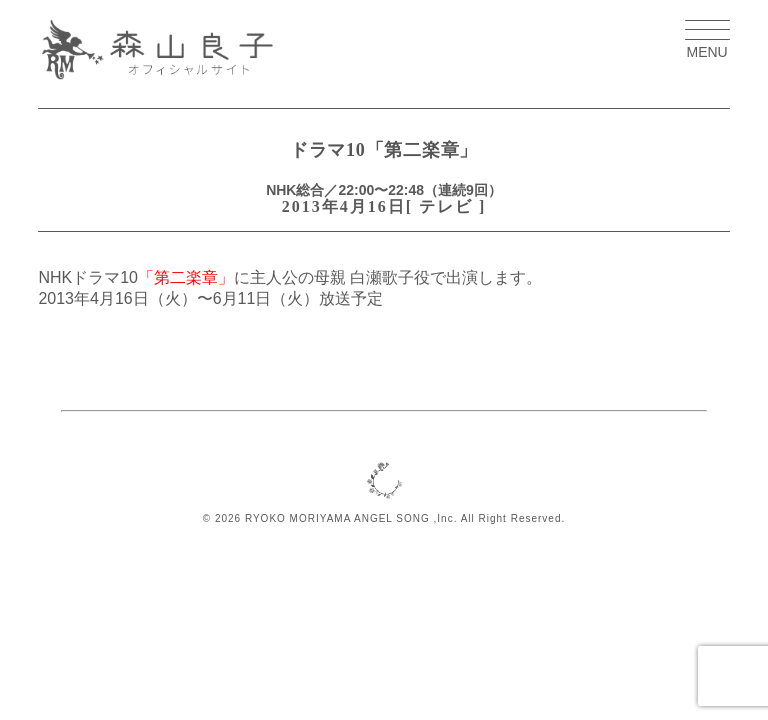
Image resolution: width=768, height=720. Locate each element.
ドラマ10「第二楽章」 (384, 150)
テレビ (446, 206)
